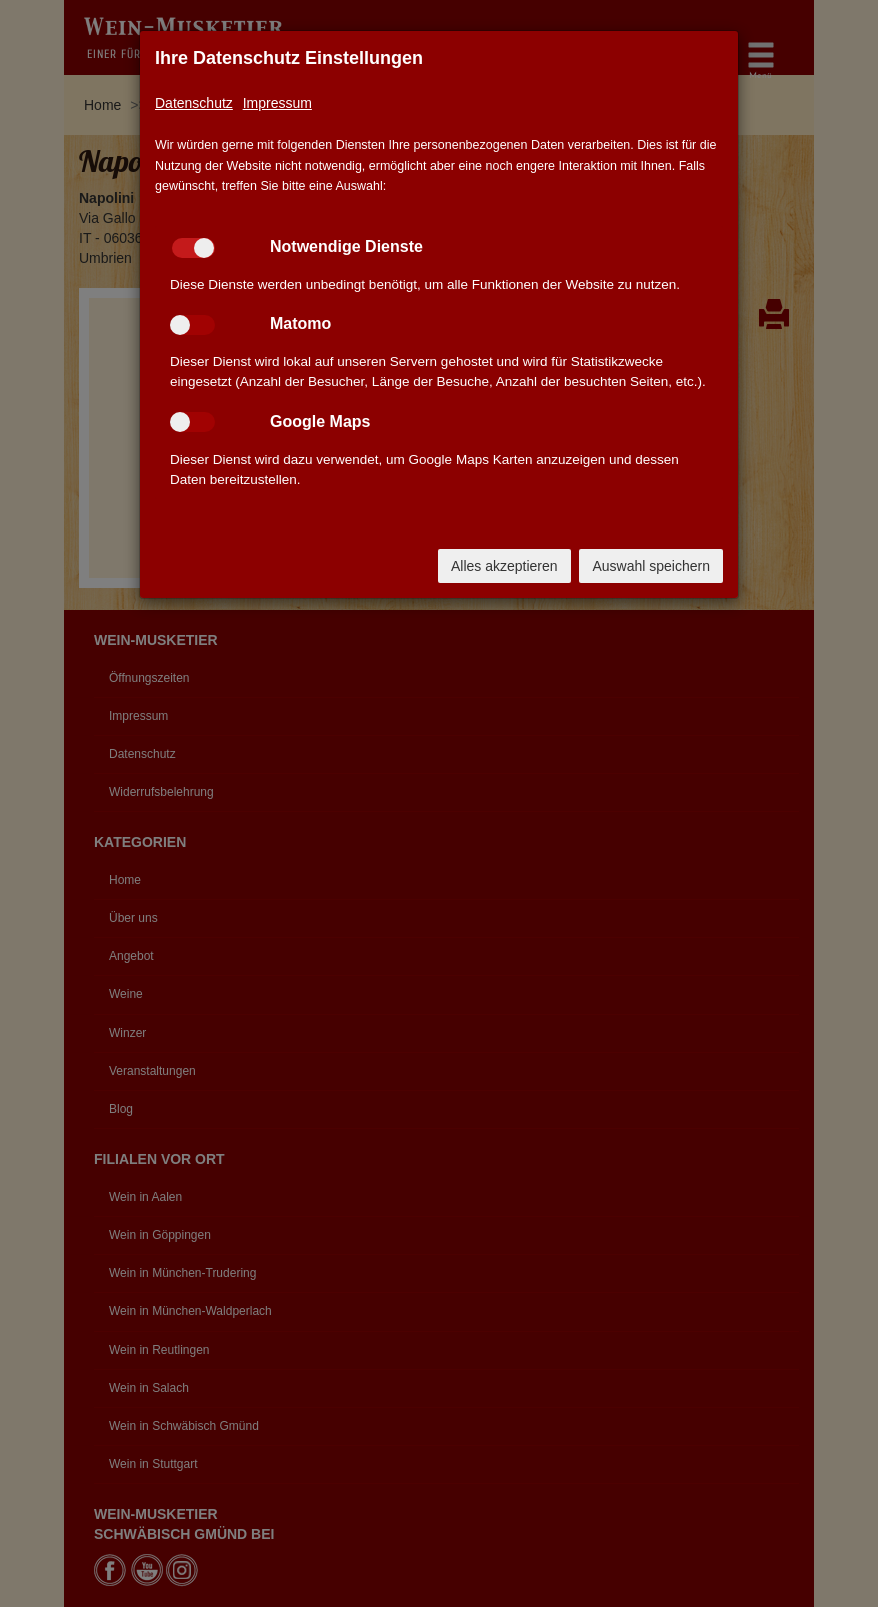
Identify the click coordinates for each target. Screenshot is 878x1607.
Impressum (277, 103)
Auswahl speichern (651, 566)
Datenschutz (194, 103)
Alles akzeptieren (504, 566)
